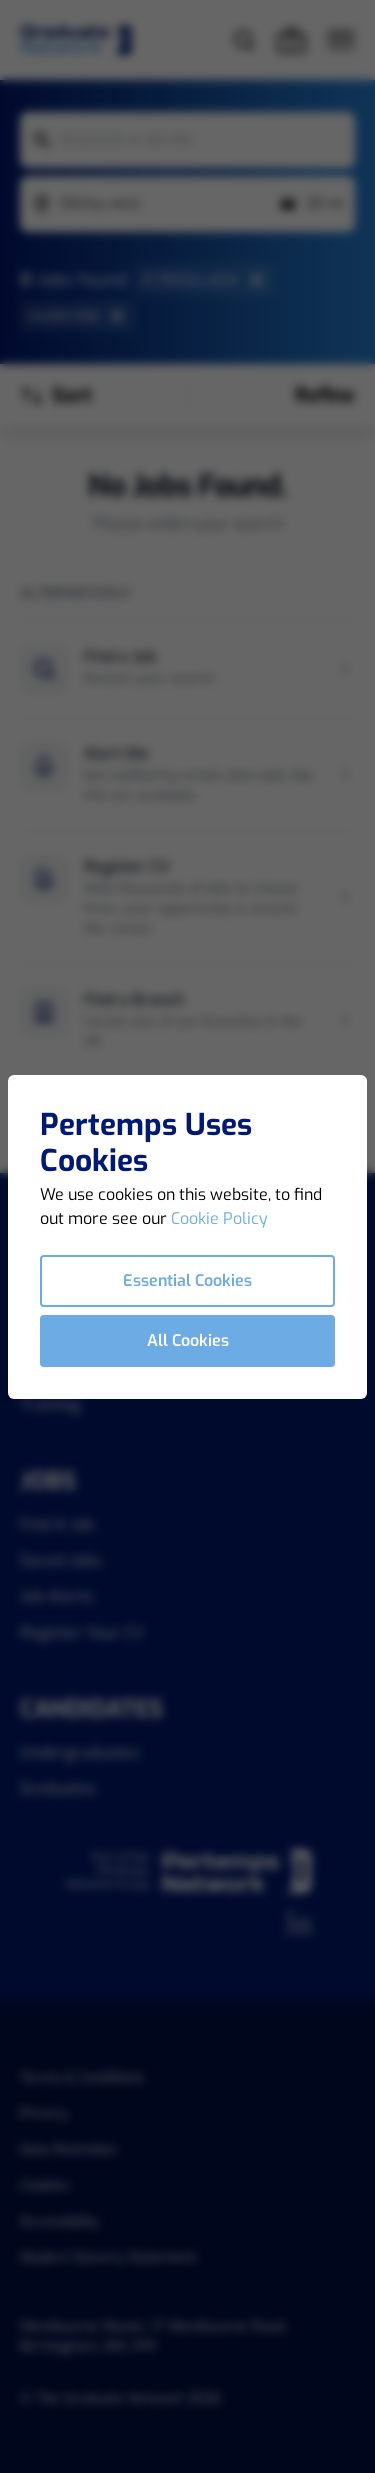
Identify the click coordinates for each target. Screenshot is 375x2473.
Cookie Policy (219, 1218)
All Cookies (188, 1340)
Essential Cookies (187, 1280)
